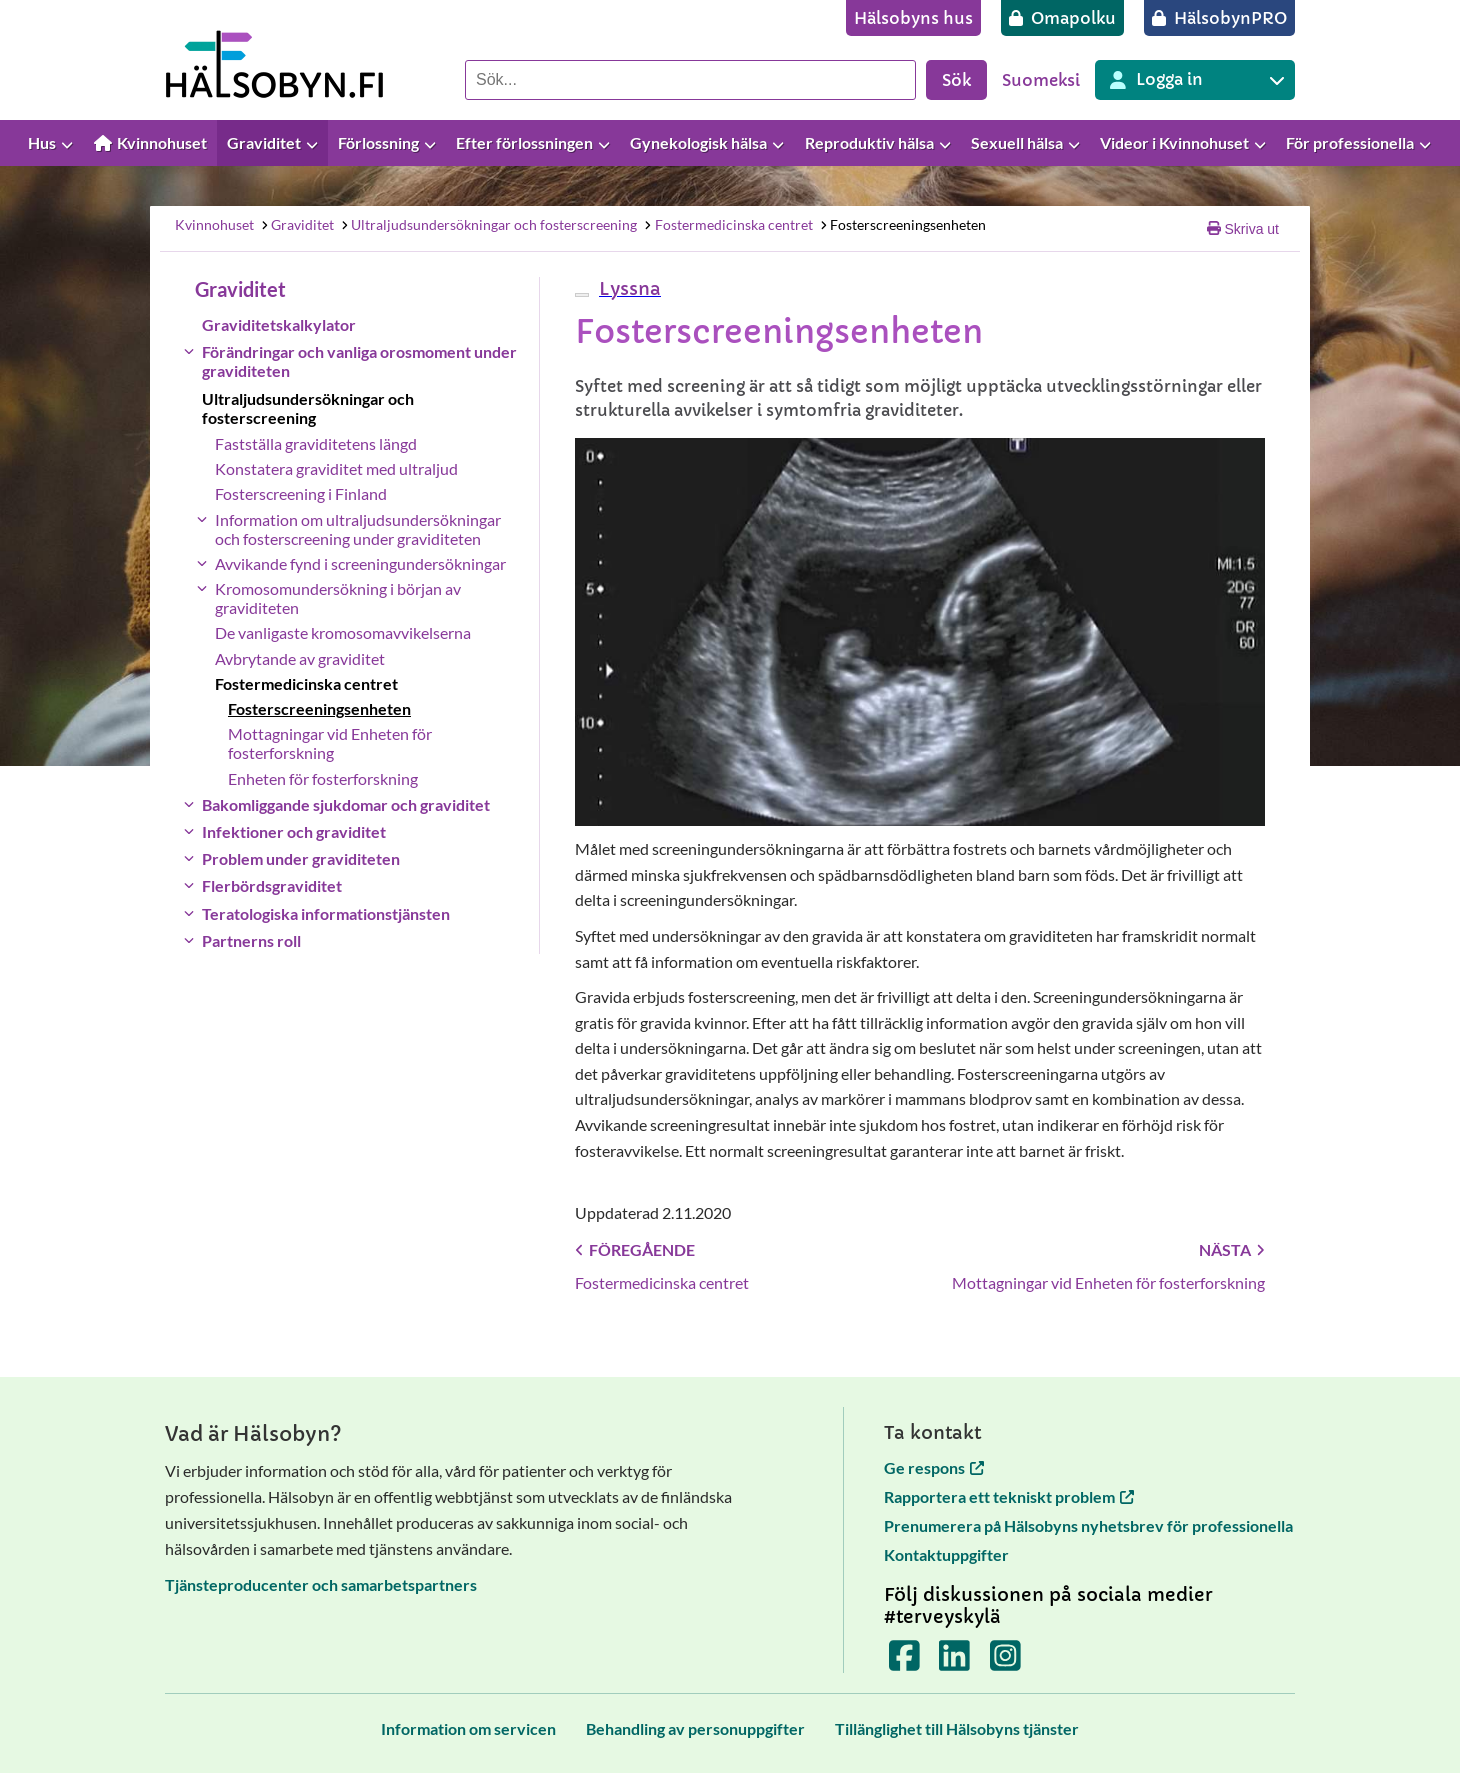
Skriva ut (1243, 229)
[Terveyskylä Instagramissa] (1005, 1661)
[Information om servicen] (468, 1728)
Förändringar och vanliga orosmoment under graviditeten (359, 361)
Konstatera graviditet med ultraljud (336, 468)
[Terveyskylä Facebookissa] (904, 1661)
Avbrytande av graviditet (300, 658)
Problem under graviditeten (301, 858)
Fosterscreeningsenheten (902, 224)
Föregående (635, 1249)
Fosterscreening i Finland (301, 493)
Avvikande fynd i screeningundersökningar (360, 563)
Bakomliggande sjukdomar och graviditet (346, 804)
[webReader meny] (582, 295)
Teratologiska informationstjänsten (326, 913)
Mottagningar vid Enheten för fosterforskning (330, 743)
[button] (627, 288)
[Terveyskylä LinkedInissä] (954, 1661)
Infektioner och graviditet (294, 831)
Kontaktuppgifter (946, 1554)
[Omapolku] (1062, 18)
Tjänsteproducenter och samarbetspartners (321, 1584)
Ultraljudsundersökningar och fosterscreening (489, 224)
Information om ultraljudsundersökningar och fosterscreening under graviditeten (358, 529)
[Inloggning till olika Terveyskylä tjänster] (1195, 80)
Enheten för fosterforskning (323, 778)
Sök (956, 80)
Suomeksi (1041, 80)
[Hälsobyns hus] (913, 18)
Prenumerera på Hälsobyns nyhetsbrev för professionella (1088, 1525)
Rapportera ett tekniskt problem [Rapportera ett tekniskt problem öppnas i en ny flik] (1009, 1496)
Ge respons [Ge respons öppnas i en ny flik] (934, 1467)
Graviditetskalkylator (279, 324)
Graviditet (296, 224)
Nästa (1232, 1249)
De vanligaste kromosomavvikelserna (343, 632)
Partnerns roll (251, 940)
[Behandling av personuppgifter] (695, 1728)
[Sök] (690, 80)
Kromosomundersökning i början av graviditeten (338, 598)
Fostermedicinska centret (728, 224)
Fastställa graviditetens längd (316, 443)
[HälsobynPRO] (1219, 18)
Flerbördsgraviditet (272, 885)
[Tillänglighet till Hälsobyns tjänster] (957, 1728)
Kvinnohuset (214, 224)
